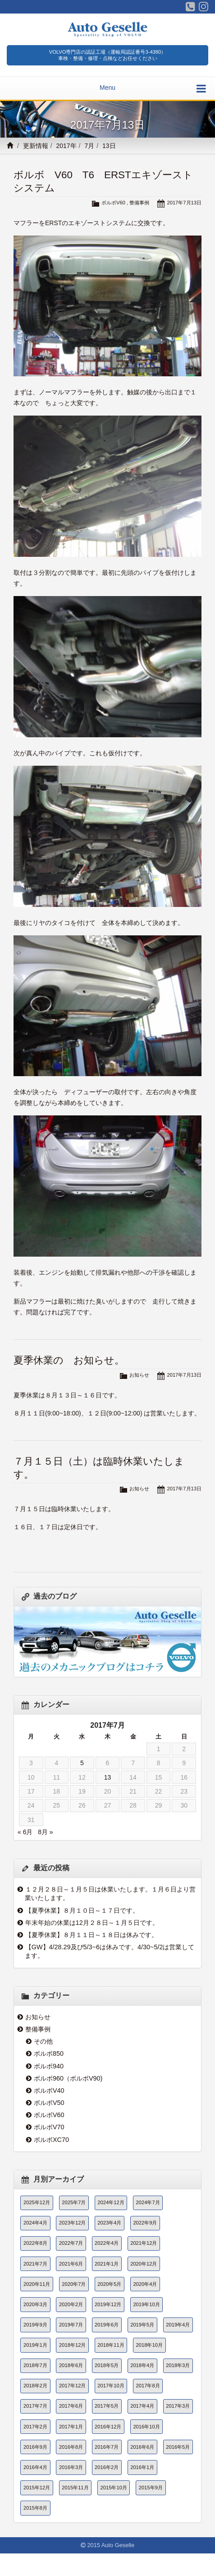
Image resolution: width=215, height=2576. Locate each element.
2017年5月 (107, 2406)
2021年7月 (35, 2263)
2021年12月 (143, 2243)
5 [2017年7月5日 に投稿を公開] (82, 1763)
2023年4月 (109, 2222)
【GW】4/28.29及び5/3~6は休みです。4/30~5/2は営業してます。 (109, 1951)
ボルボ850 (49, 2053)
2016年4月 (35, 2467)
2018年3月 (178, 2365)
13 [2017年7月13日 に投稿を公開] (107, 1777)
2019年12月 (108, 2304)
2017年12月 (72, 2385)
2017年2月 (35, 2426)
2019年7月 (71, 2324)
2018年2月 (35, 2385)
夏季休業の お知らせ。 (69, 1360)
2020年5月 (109, 2284)
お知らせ (139, 1375)
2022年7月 (71, 2243)
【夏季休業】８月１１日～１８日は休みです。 (91, 1934)
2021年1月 (107, 2263)
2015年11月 (75, 2487)
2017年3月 (178, 2406)
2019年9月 (35, 2324)
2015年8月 (35, 2508)
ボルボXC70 (51, 2139)
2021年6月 (71, 2263)
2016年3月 (71, 2467)
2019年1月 (35, 2345)
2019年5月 (142, 2324)
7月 (89, 145)
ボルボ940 (49, 2066)
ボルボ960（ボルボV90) (68, 2078)
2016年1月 (142, 2467)
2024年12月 (110, 2202)
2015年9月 (151, 2487)
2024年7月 (148, 2202)
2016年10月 (146, 2426)
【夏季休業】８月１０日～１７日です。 (82, 1910)
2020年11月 (36, 2284)
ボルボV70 (49, 2127)
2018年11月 (110, 2345)
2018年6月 (71, 2365)
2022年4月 (107, 2243)
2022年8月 (35, 2243)
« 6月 (25, 1832)
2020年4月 (145, 2284)
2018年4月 (142, 2365)
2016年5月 (178, 2447)
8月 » (45, 1832)
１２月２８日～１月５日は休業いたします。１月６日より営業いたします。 (110, 1893)
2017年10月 (110, 2385)
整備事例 (139, 202)
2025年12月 (36, 2202)
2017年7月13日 (184, 202)
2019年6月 (107, 2324)
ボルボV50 (49, 2102)
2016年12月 (108, 2426)
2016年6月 (142, 2447)
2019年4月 (178, 2324)
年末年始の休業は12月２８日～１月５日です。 (92, 1922)
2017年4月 (142, 2406)
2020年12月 (143, 2263)
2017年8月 (148, 2385)
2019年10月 (146, 2304)
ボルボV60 (113, 202)
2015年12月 (36, 2487)
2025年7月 (74, 2202)
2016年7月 (107, 2447)
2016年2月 (107, 2467)
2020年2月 (71, 2304)
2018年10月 (149, 2345)
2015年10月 (114, 2487)
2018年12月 (72, 2345)
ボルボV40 (49, 2090)
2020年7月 (74, 2284)
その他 (43, 2041)
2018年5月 (107, 2365)
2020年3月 (35, 2304)
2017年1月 (71, 2426)
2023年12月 (72, 2222)
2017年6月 (71, 2406)
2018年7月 (35, 2365)
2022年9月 (145, 2222)
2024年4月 (35, 2222)
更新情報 (35, 145)
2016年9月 (35, 2447)
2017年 (66, 145)
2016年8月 (71, 2447)
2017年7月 (35, 2406)
